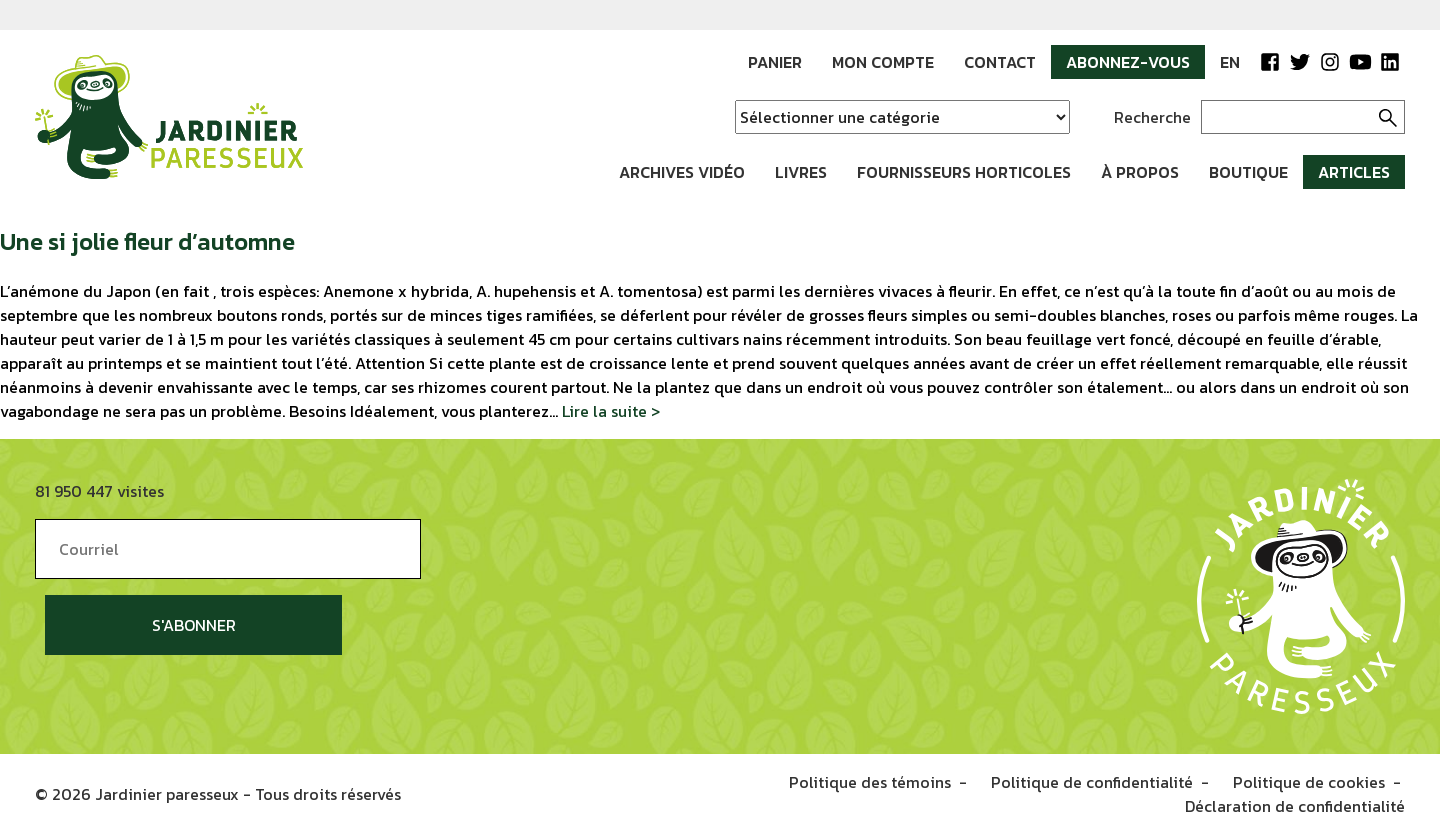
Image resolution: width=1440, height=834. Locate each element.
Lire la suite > (611, 411)
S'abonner (194, 625)
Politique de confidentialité (1092, 782)
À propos (1140, 172)
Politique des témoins (870, 782)
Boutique (1248, 172)
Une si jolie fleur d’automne (147, 241)
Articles (1354, 172)
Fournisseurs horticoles (964, 172)
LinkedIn (1390, 62)
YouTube (1360, 62)
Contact (1000, 62)
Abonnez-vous (1128, 62)
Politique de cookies (1309, 782)
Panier (775, 62)
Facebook (1270, 62)
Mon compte (883, 62)
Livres (801, 172)
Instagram (1330, 62)
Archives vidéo (682, 172)
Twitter (1300, 62)
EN (1230, 62)
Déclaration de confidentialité (1295, 806)
